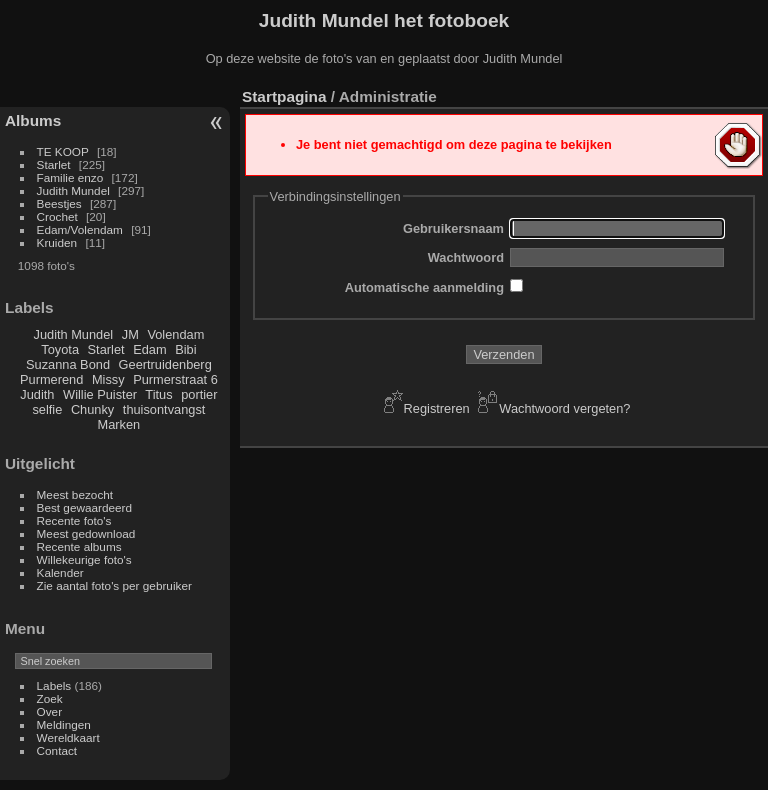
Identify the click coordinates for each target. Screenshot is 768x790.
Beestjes (59, 203)
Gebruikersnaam (453, 228)
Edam (149, 349)
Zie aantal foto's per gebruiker (114, 585)
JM (130, 334)
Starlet (54, 164)
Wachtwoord (466, 257)
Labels (54, 685)
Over (50, 711)
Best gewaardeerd (85, 507)
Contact (57, 750)
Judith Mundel (73, 190)
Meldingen (64, 724)
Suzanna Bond (68, 364)
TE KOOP (63, 151)
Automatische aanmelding (424, 287)
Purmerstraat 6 (175, 379)
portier (199, 394)
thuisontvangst (164, 409)
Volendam (175, 334)
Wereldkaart (68, 737)
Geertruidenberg (165, 364)
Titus (158, 394)
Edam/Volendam (80, 229)
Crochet (57, 216)
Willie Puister (100, 394)
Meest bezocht (75, 494)
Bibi (185, 349)
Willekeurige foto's (84, 559)
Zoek (50, 698)
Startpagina (284, 96)
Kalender (60, 572)
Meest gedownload (86, 533)
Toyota (60, 349)
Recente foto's (74, 520)
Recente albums (79, 546)
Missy (108, 379)
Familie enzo (70, 177)
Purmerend (51, 379)
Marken (119, 424)
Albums (33, 120)
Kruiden (57, 242)
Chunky (92, 409)
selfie (47, 409)
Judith (37, 394)
